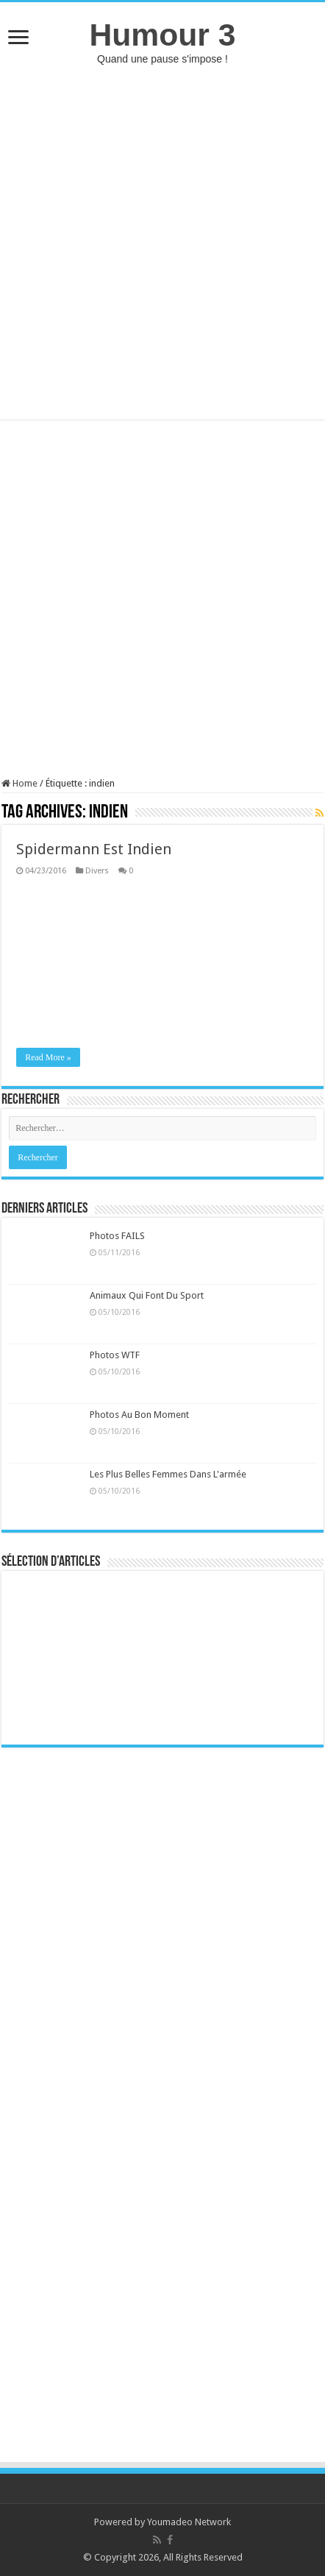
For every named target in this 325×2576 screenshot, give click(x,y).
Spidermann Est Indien (93, 849)
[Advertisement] (162, 242)
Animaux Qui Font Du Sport (147, 1295)
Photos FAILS (117, 1235)
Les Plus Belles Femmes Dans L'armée (168, 1474)
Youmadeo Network (189, 2521)
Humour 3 (162, 34)
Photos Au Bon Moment (139, 1414)
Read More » (48, 1057)
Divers (97, 871)
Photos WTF (115, 1354)
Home (19, 783)
